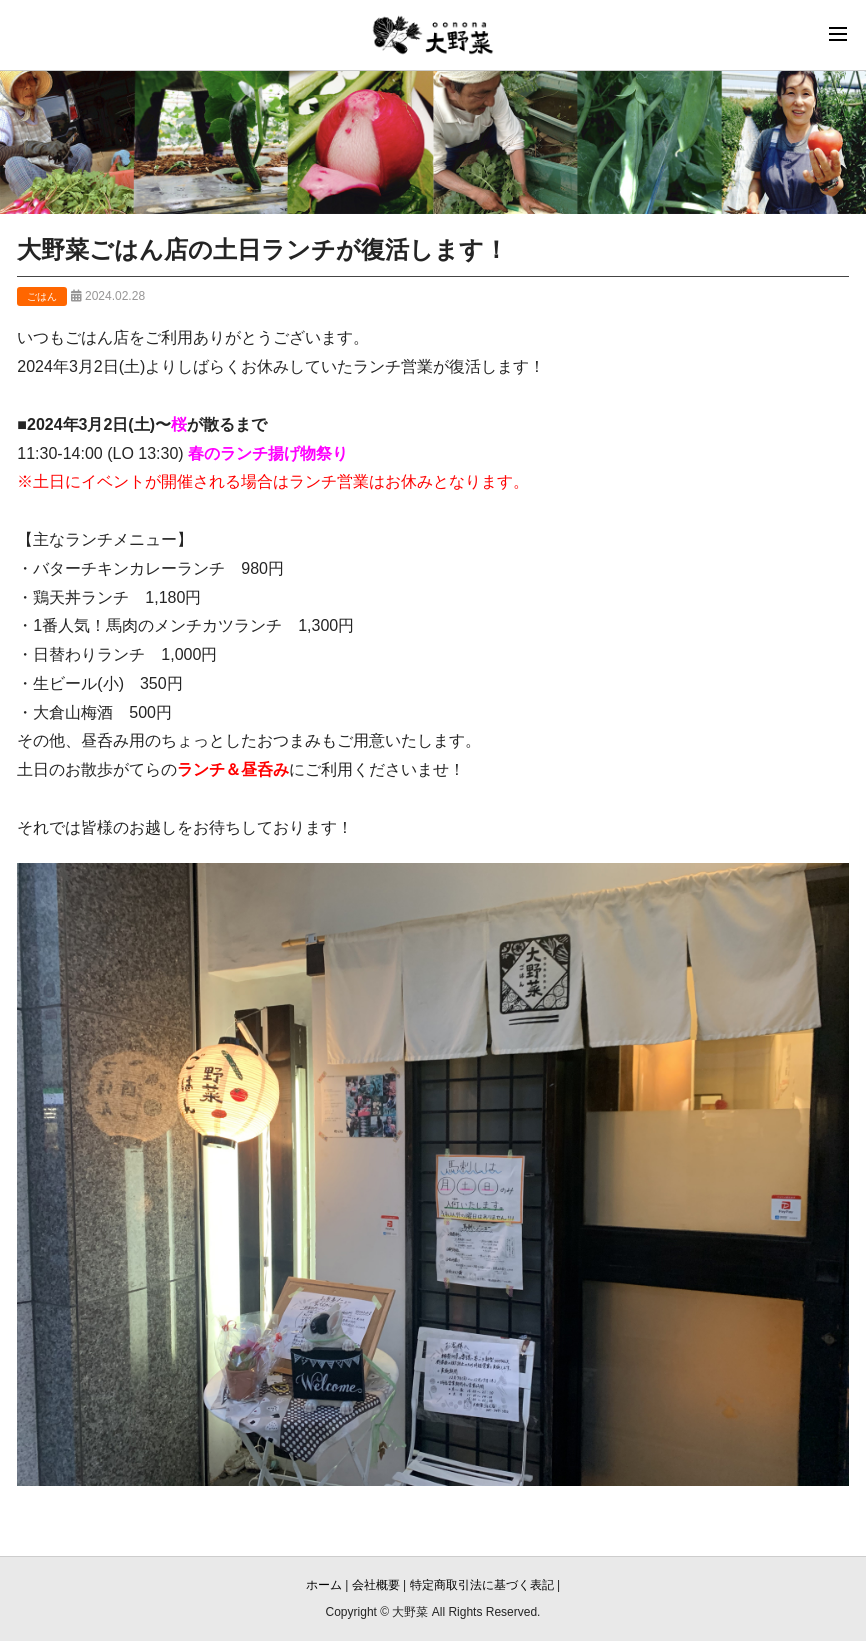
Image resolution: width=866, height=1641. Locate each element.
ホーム (324, 1585)
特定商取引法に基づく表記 (482, 1585)
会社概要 (376, 1585)
